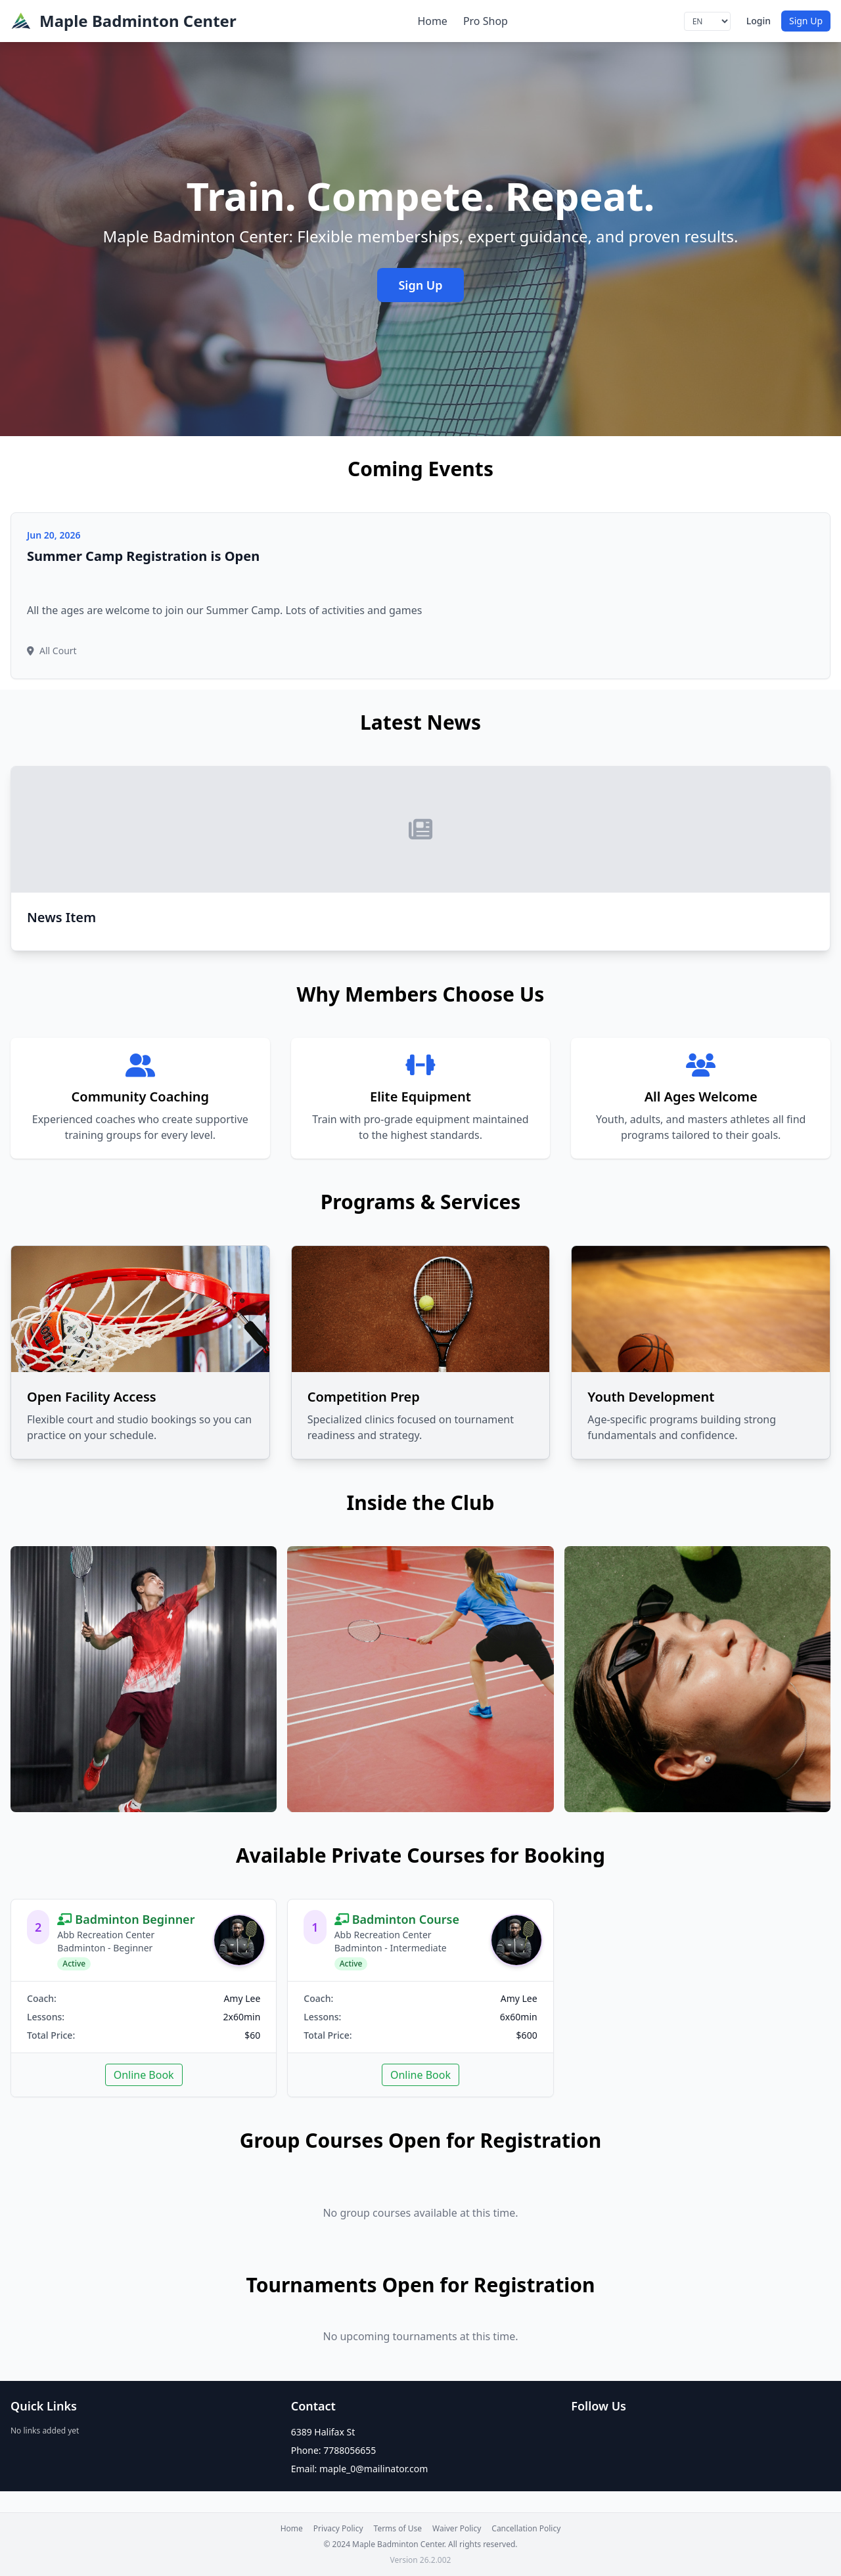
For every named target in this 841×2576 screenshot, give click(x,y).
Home (432, 21)
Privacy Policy (338, 2528)
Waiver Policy (456, 2528)
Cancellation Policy (525, 2528)
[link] (144, 1998)
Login (758, 20)
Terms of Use (398, 2528)
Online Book (144, 2075)
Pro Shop (485, 21)
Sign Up (806, 20)
